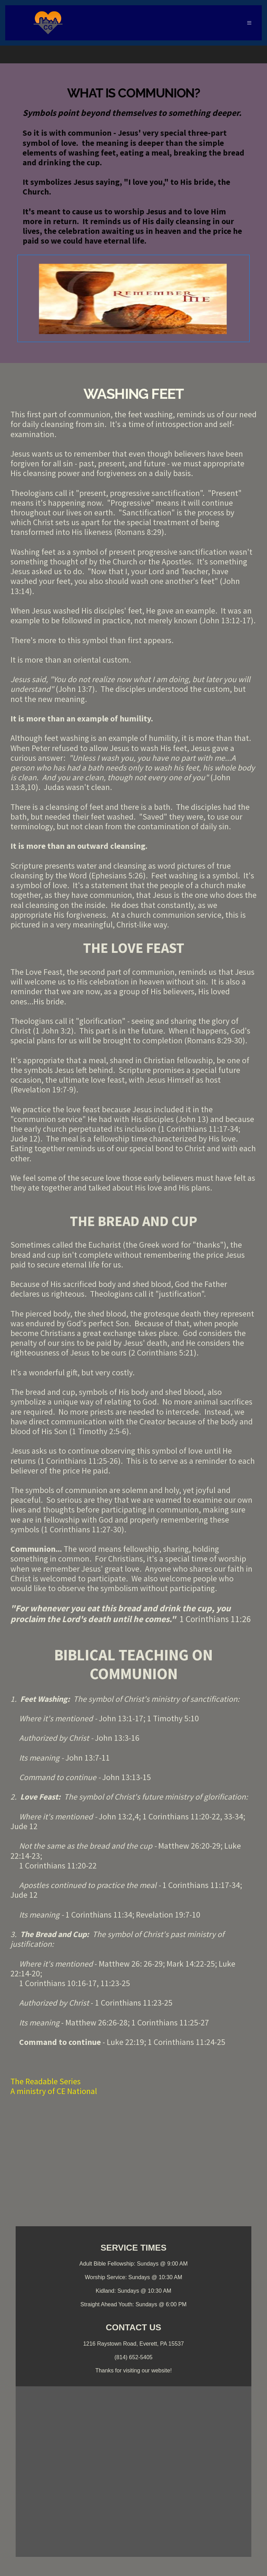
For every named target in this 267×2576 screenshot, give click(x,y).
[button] (249, 22)
